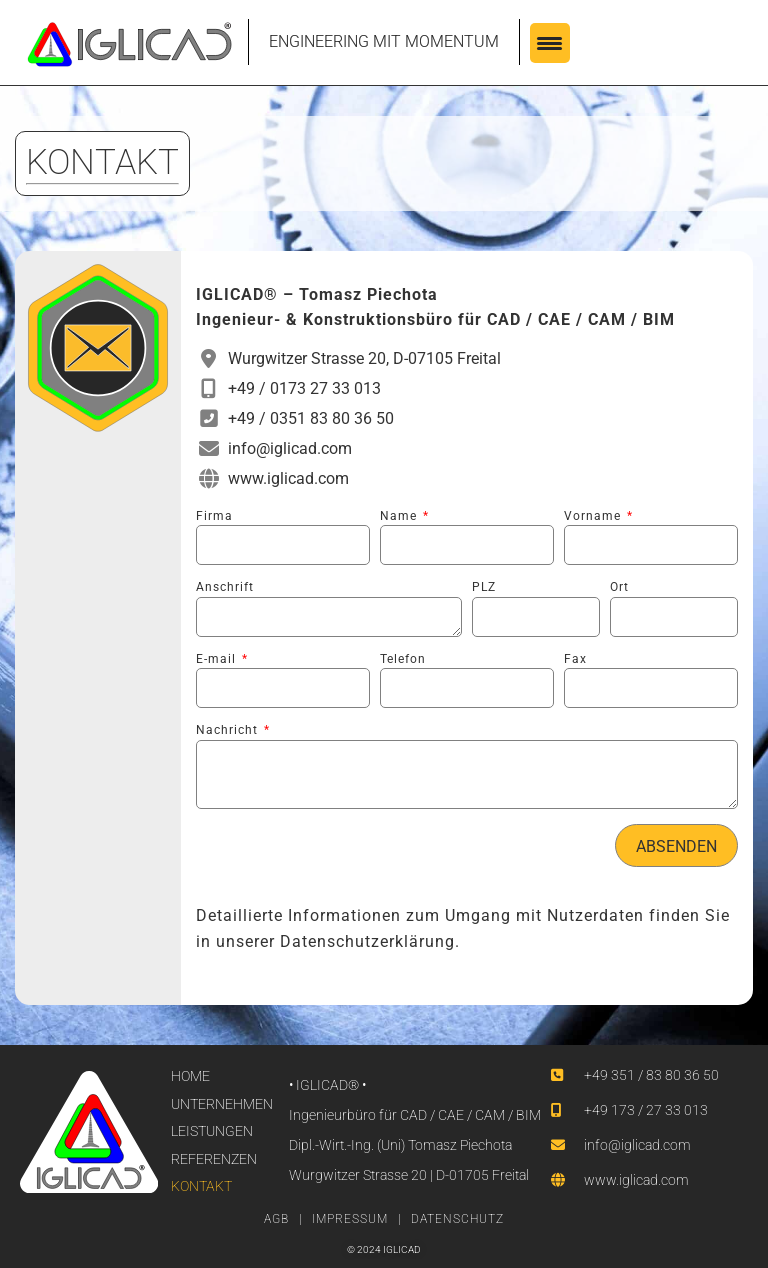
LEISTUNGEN (212, 1131)
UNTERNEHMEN (222, 1104)
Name (400, 516)
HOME (190, 1076)
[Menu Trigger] (550, 43)
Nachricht (229, 730)
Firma (214, 516)
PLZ (484, 587)
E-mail (218, 659)
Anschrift (225, 587)
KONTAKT (201, 1186)
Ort (619, 587)
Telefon (403, 659)
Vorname (594, 516)
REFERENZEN (214, 1159)
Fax (575, 659)
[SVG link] (129, 44)
